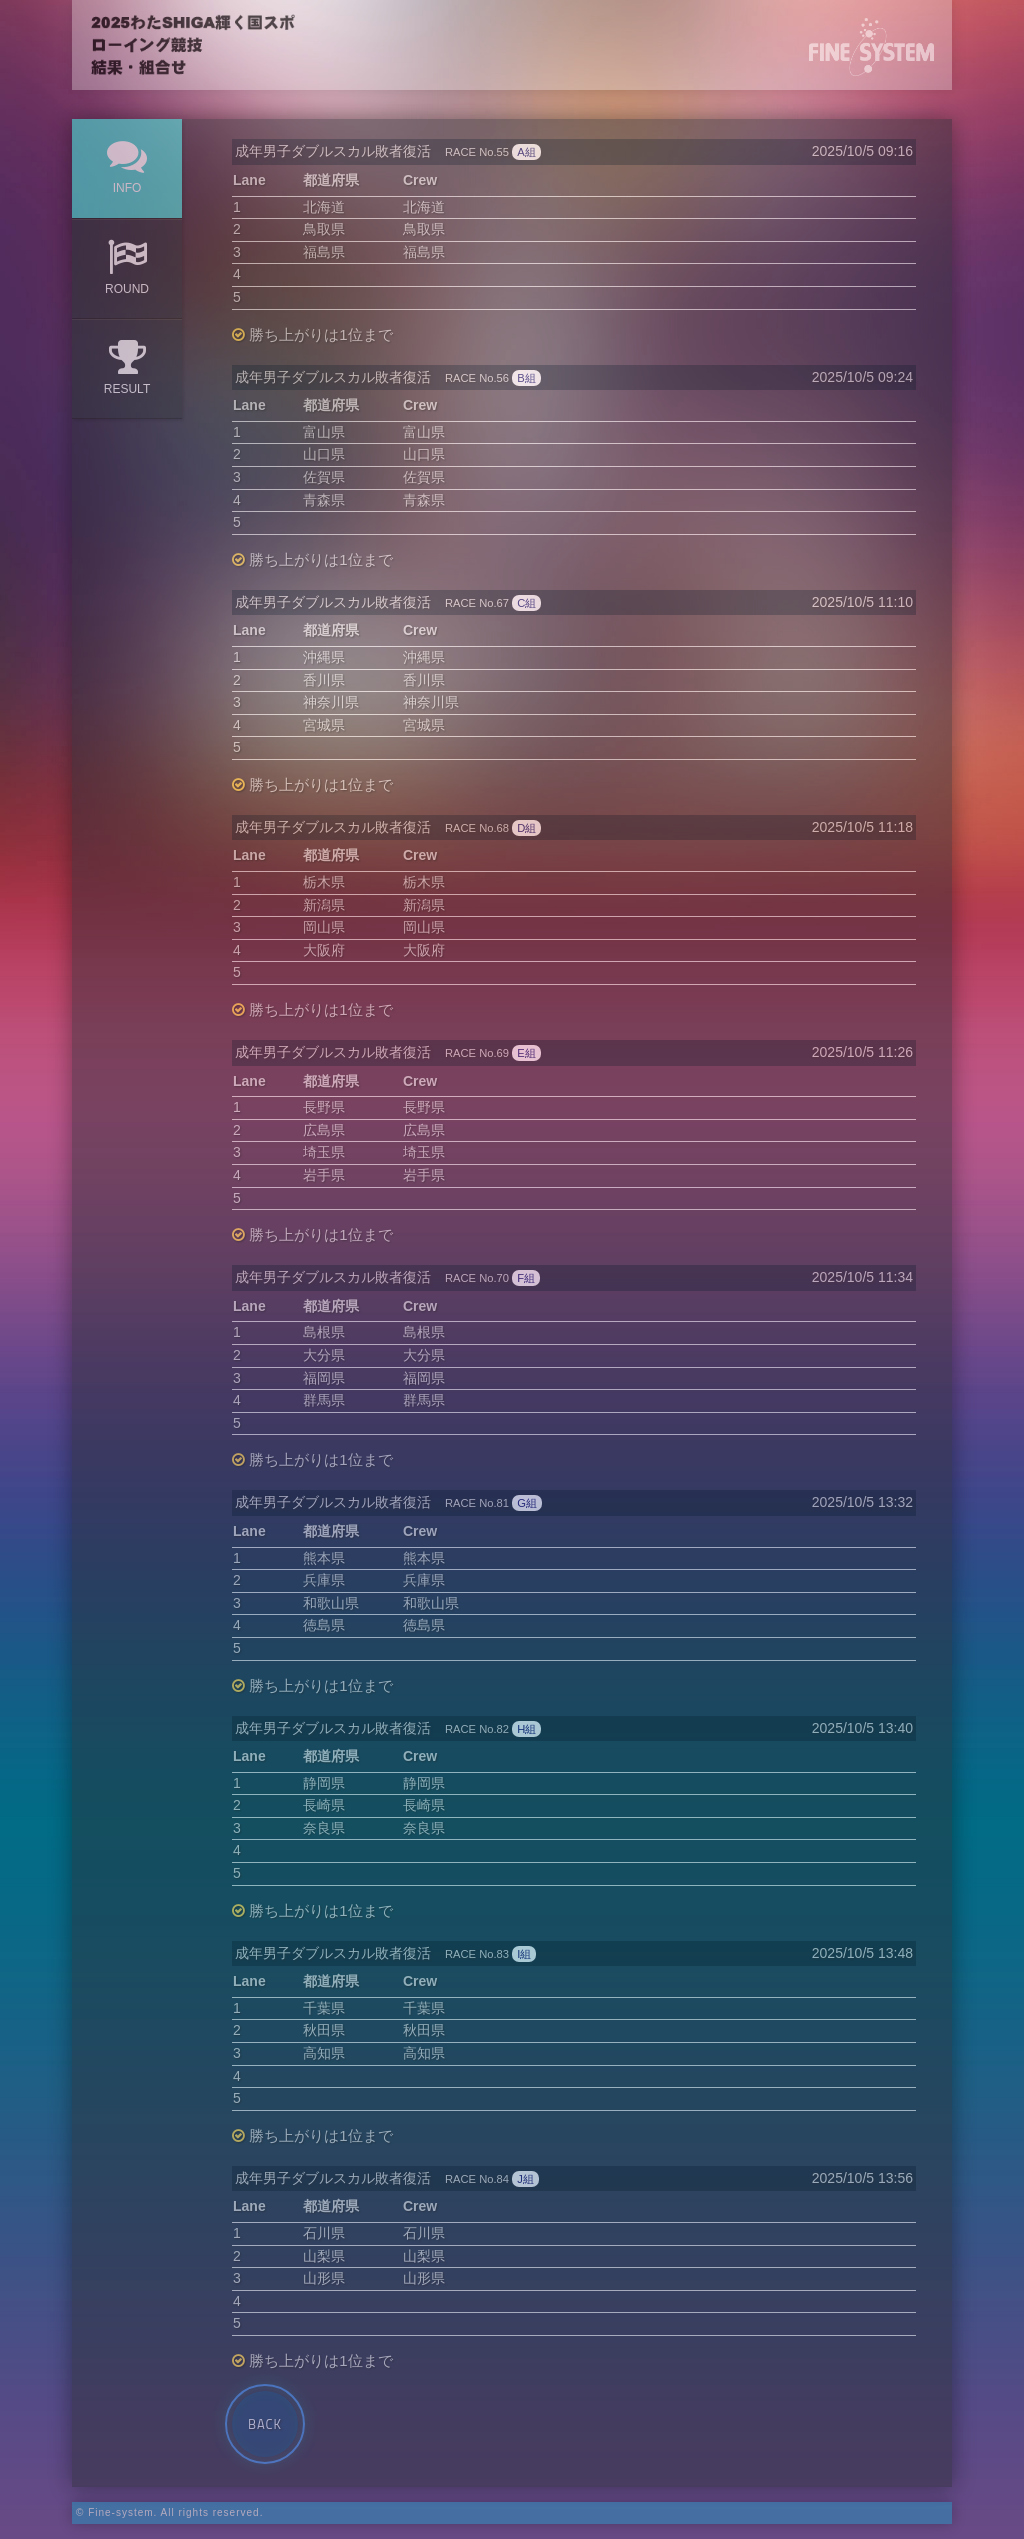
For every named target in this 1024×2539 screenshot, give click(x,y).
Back (265, 2424)
